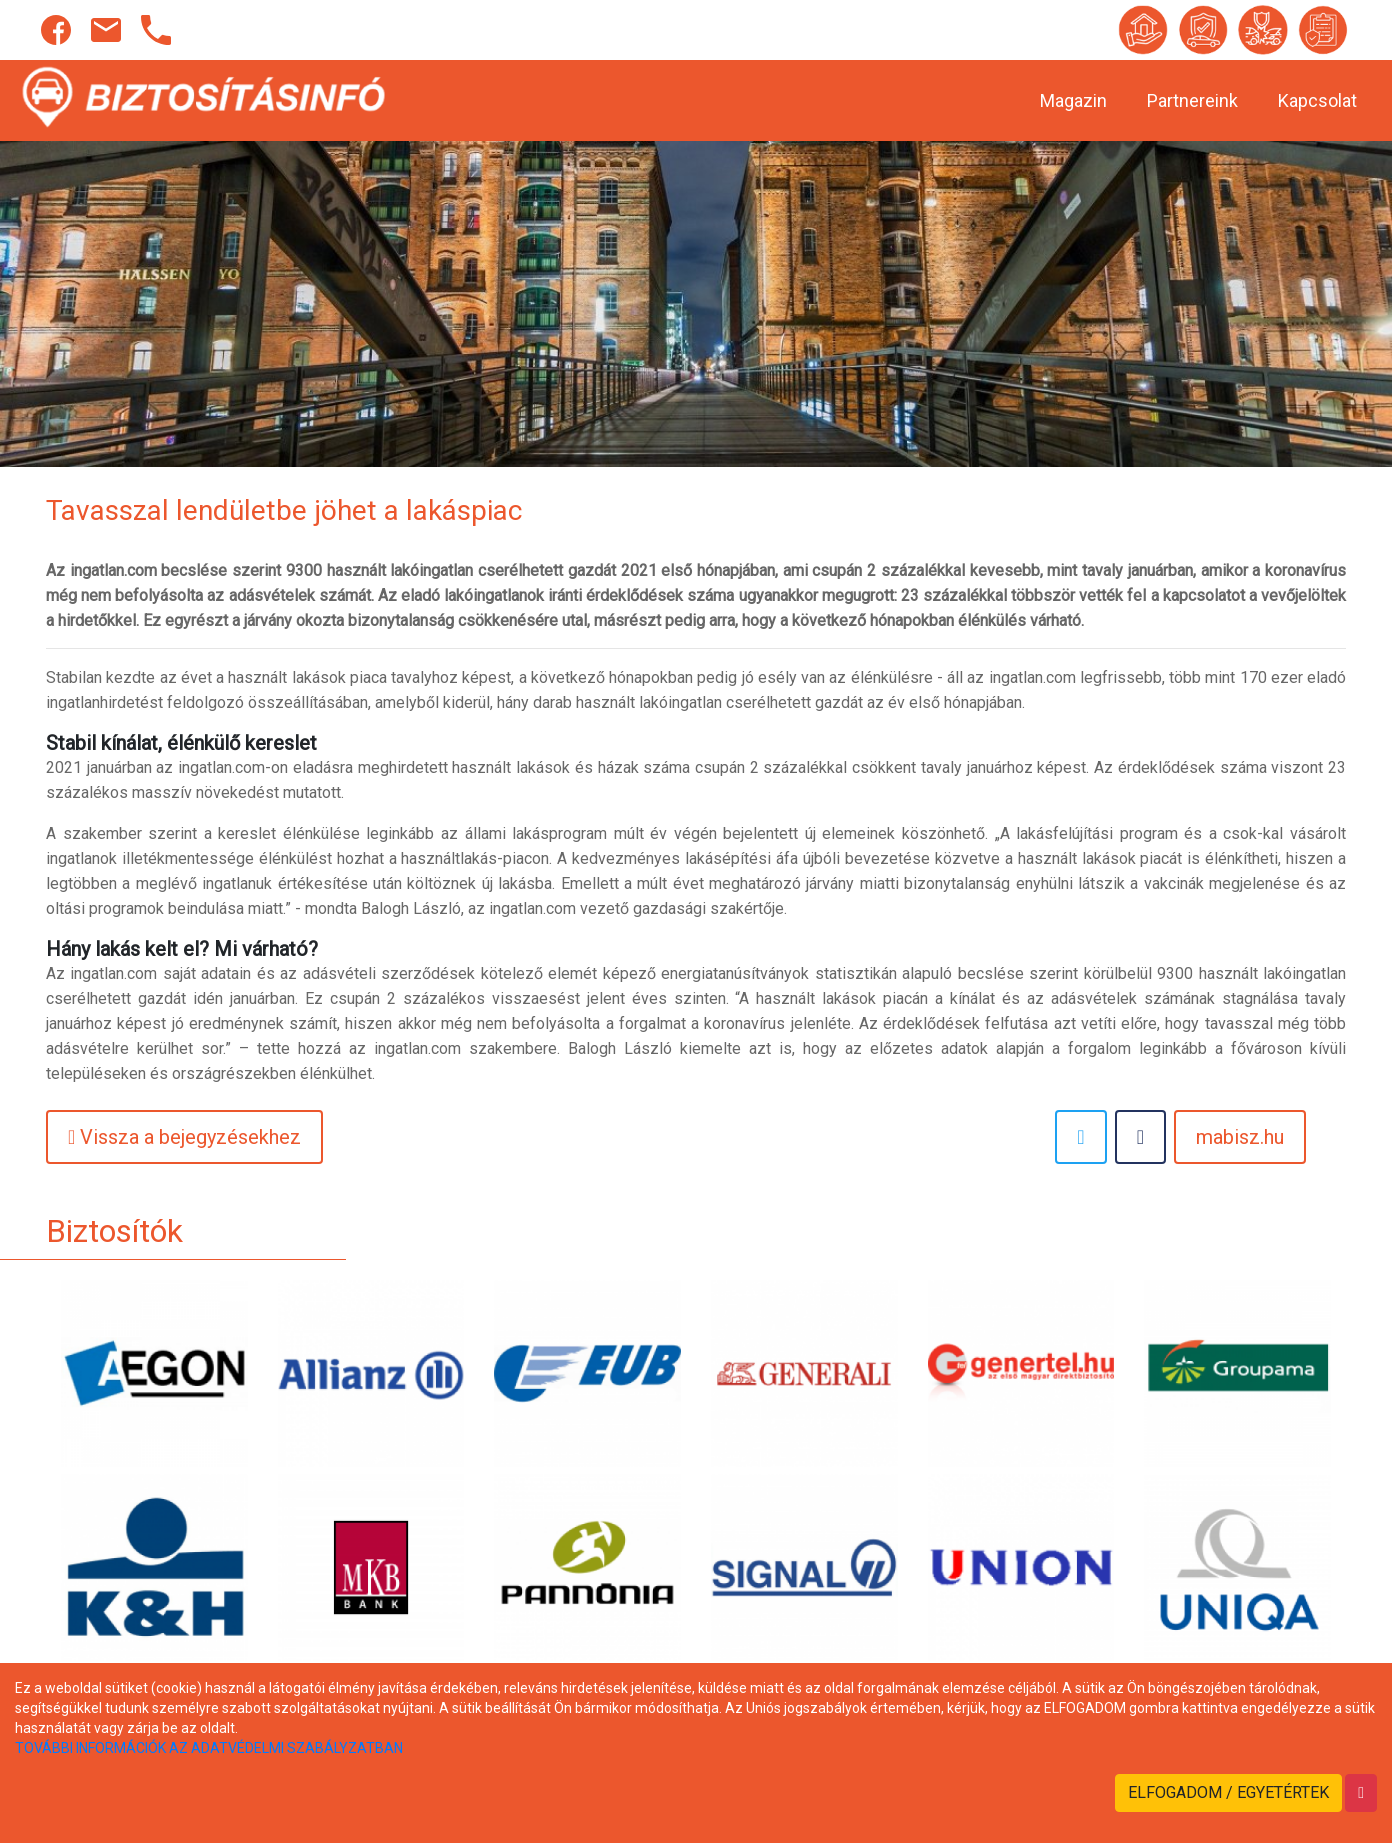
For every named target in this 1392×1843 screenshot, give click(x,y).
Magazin (1073, 100)
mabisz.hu (1240, 1137)
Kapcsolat (1317, 100)
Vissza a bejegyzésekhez (184, 1137)
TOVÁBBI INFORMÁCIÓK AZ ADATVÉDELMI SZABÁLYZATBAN (209, 1748)
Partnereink (1192, 100)
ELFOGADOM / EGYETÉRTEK (1228, 1792)
